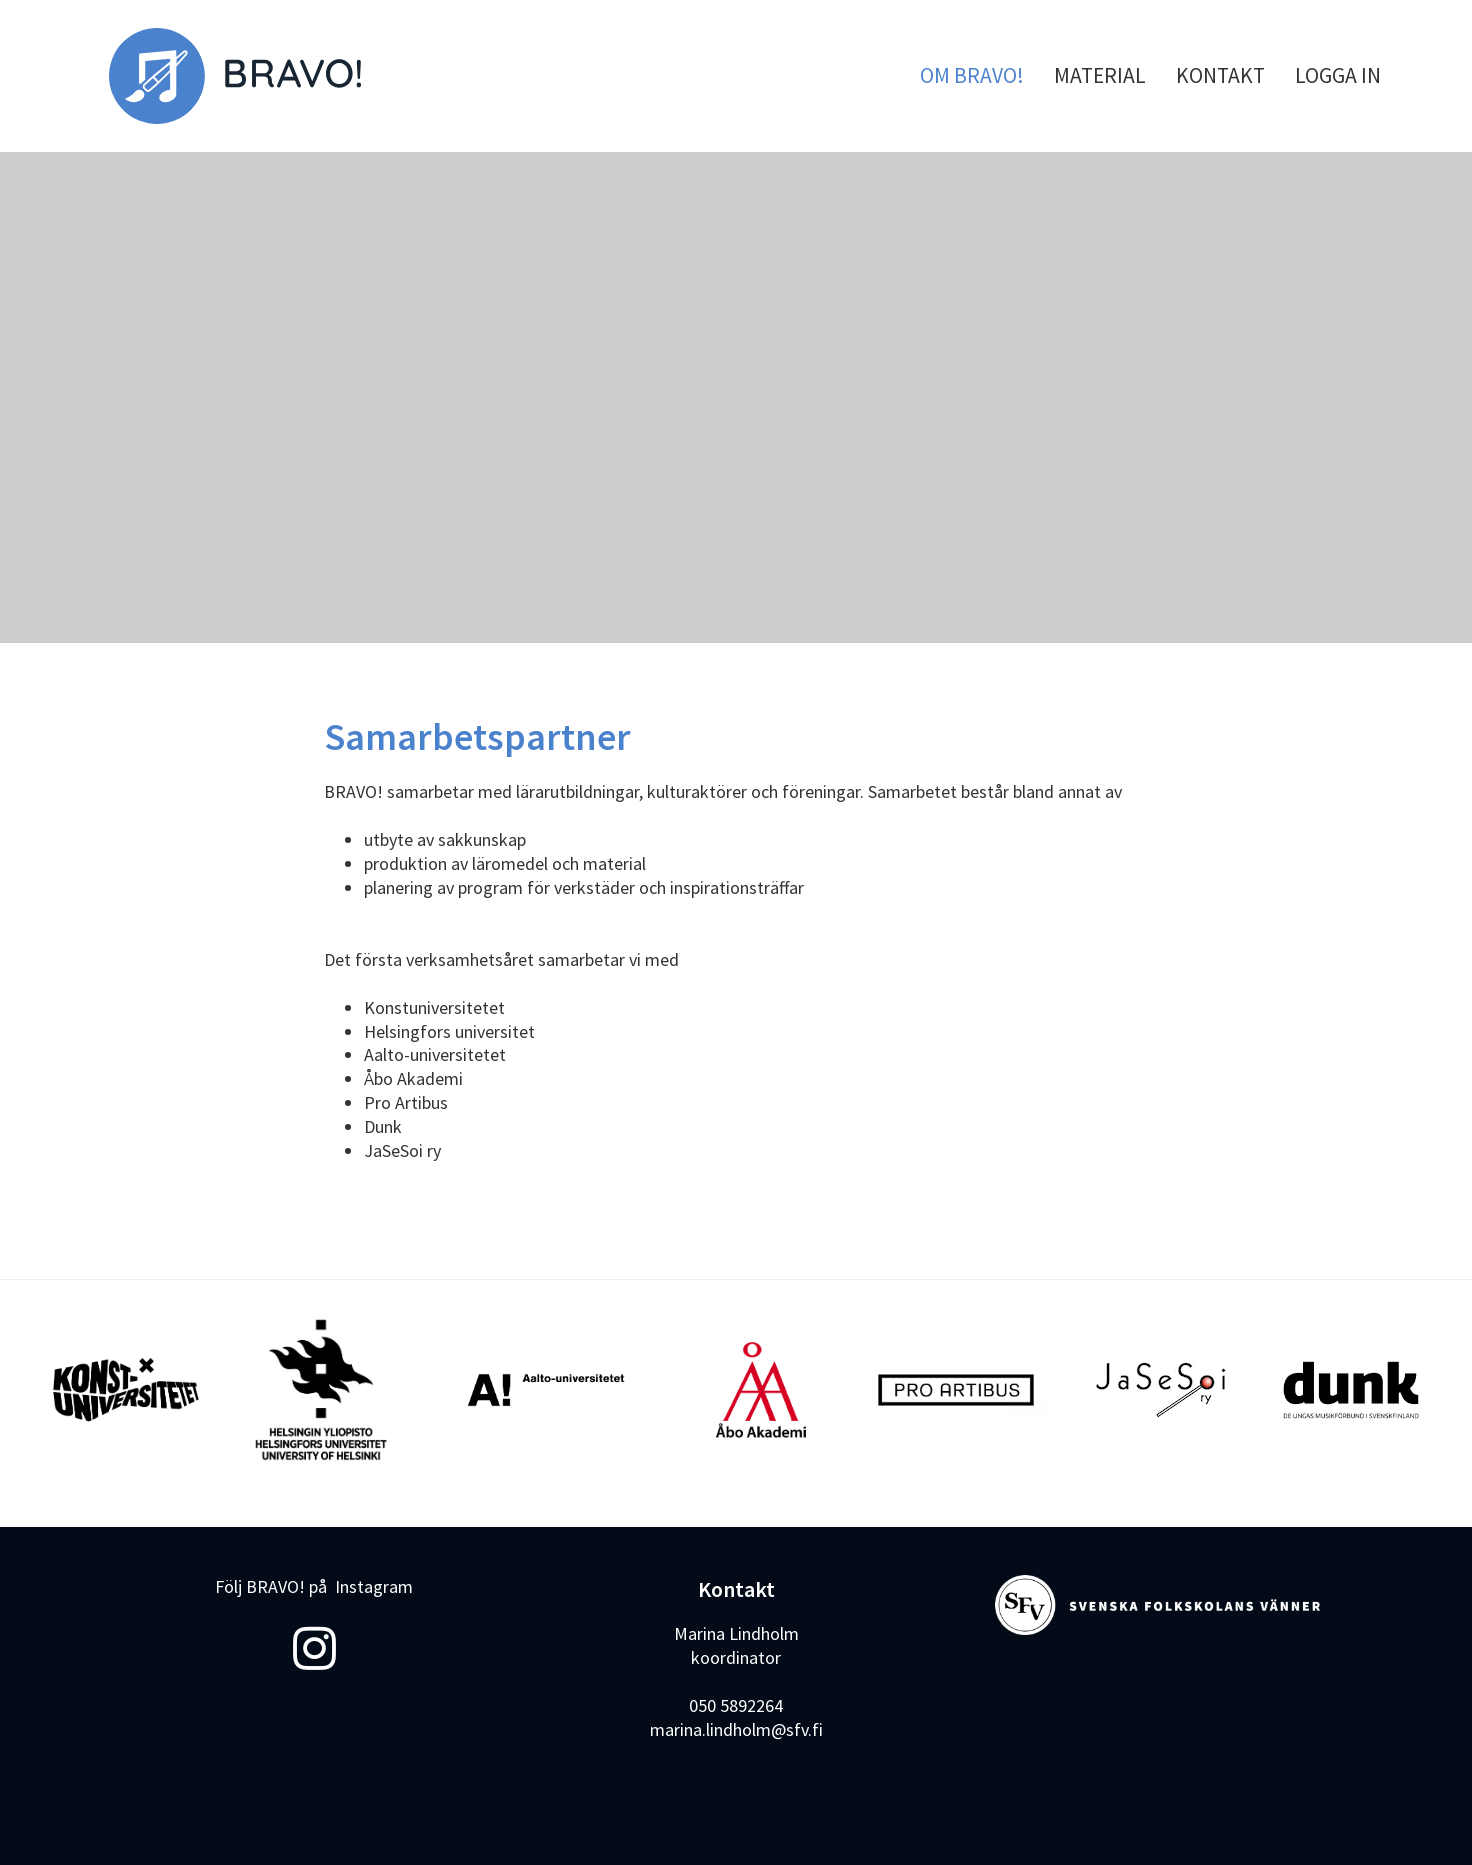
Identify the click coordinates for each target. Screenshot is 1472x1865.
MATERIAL (1100, 75)
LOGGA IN (1338, 75)
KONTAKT (1220, 75)
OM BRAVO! (972, 75)
